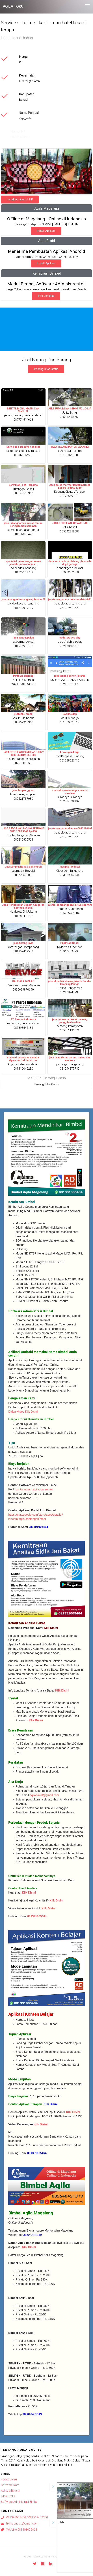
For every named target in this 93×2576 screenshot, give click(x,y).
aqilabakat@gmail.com (44, 1795)
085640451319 (32, 2234)
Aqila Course (9, 2479)
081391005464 (38, 1526)
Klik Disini (51, 1627)
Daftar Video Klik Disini (23, 1411)
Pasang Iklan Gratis (46, 369)
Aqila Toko (13, 6)
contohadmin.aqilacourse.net (34, 1489)
